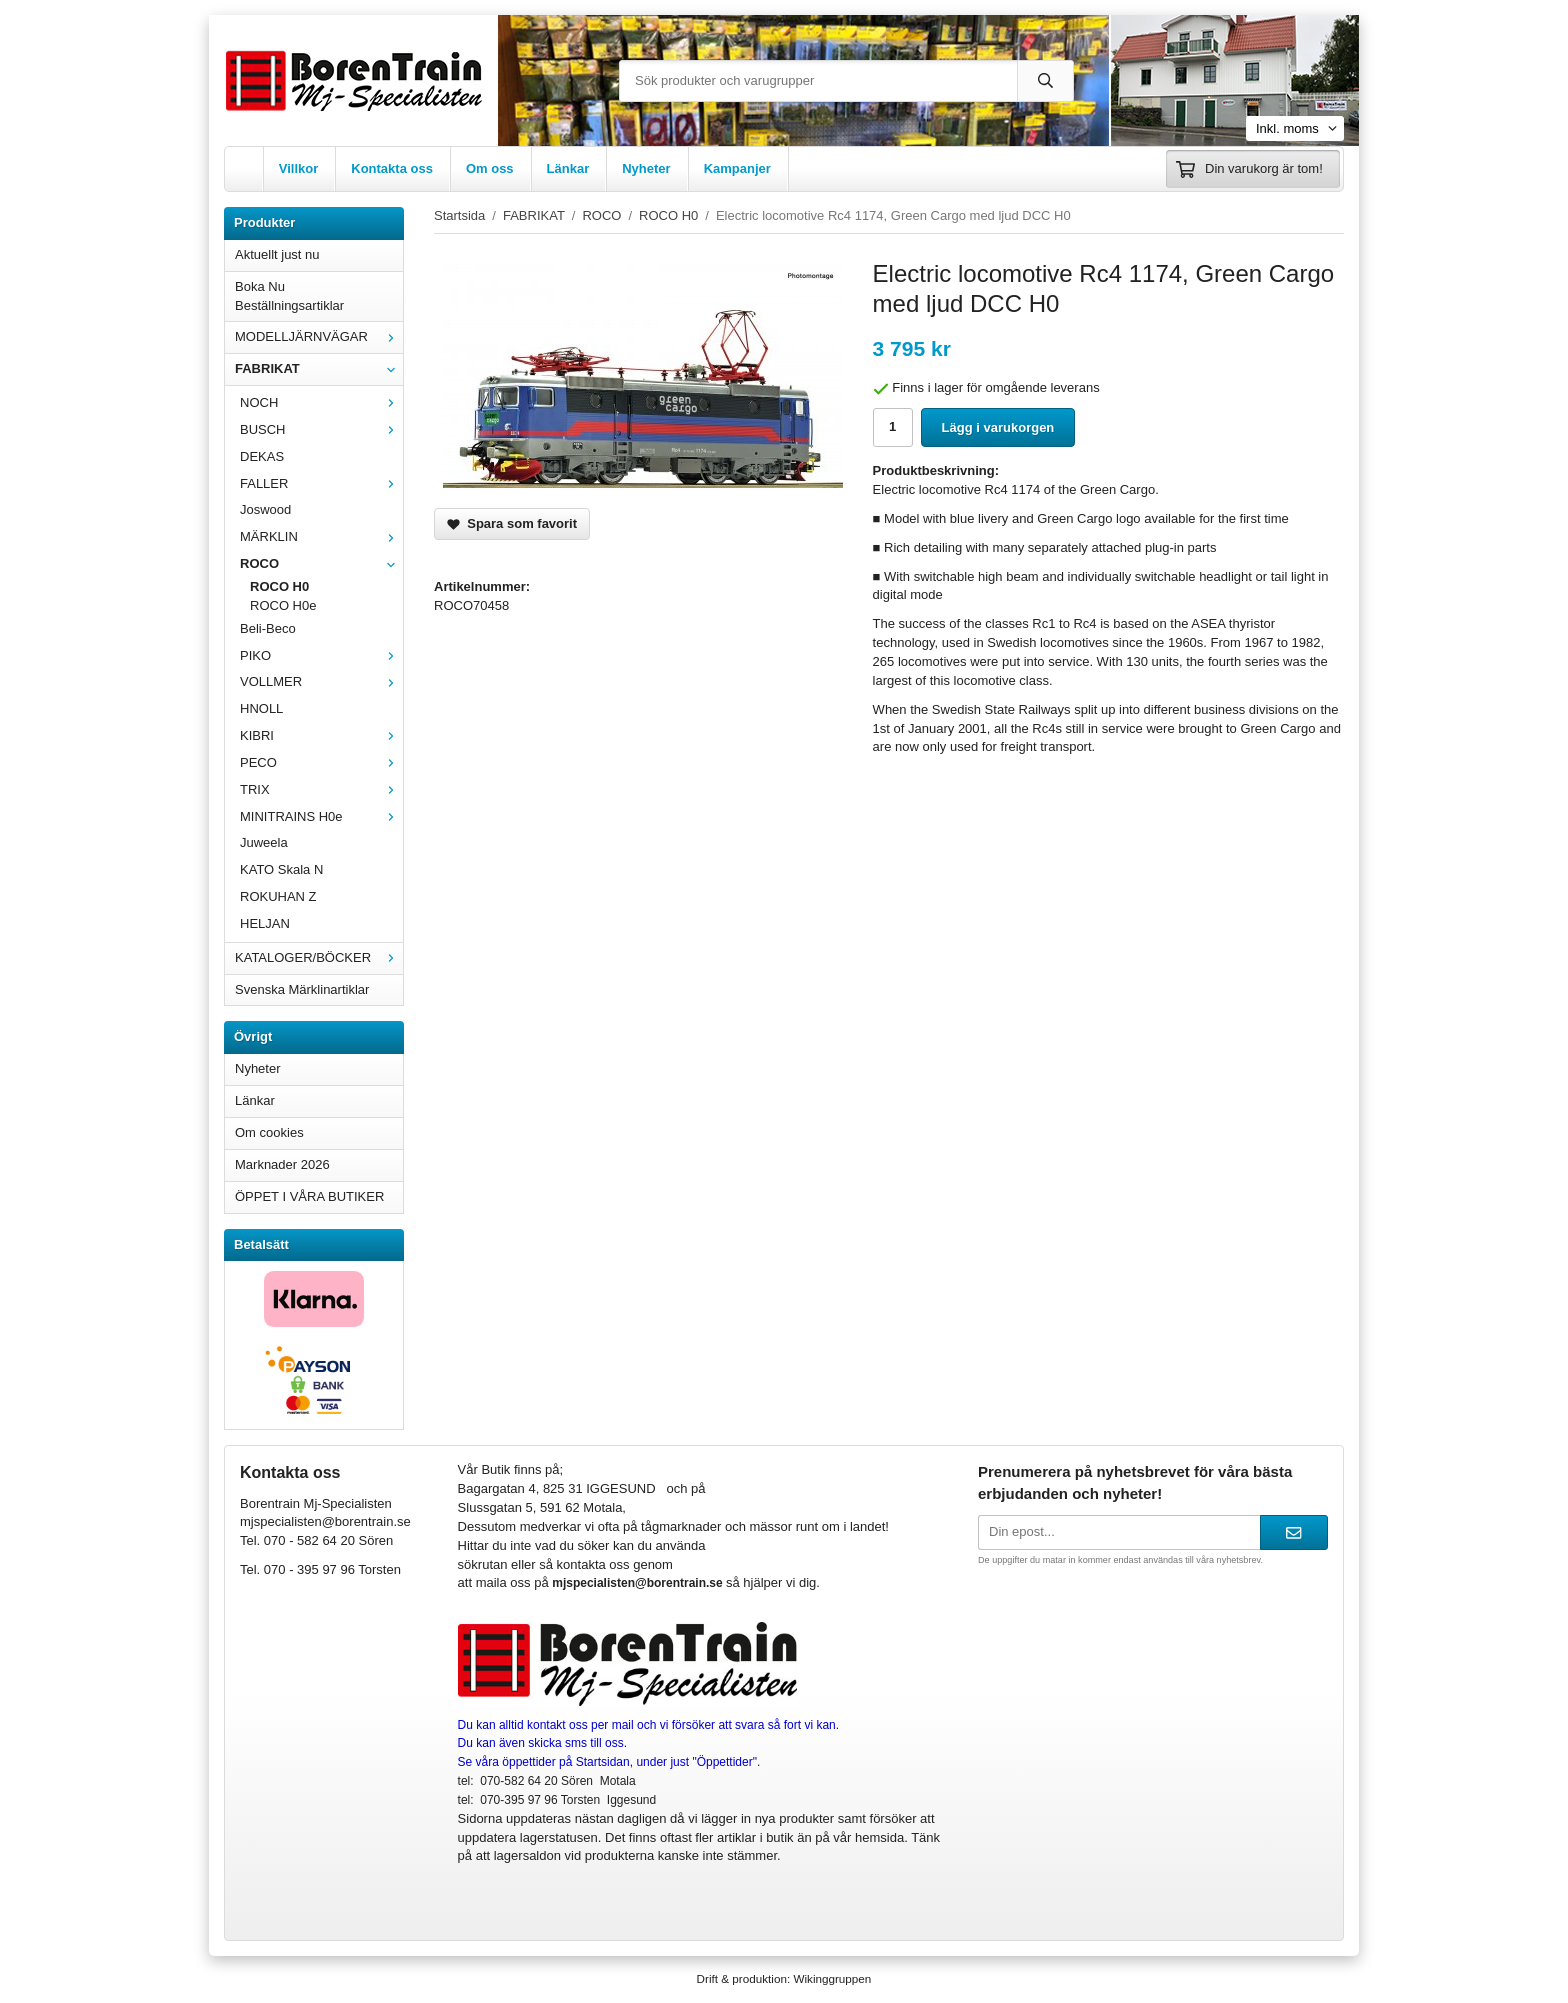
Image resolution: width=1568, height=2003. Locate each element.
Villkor (299, 168)
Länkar (568, 168)
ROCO (321, 563)
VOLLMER (321, 681)
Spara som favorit (512, 523)
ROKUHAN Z (278, 896)
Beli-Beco (268, 628)
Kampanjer (737, 168)
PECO (321, 762)
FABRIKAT (319, 368)
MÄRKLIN (321, 536)
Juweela (264, 842)
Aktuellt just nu (277, 254)
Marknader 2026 (282, 1164)
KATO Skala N (281, 869)
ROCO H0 (279, 586)
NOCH (321, 402)
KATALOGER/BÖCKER (319, 957)
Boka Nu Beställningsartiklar (289, 296)
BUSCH (321, 429)
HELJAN (265, 923)
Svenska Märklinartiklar (302, 989)
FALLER (321, 483)
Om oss (490, 168)
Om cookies (269, 1132)
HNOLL (261, 708)
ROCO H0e (283, 605)
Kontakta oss (392, 168)
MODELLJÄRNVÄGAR (319, 336)
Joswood (265, 509)
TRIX (321, 789)
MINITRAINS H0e (321, 816)
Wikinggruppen (832, 1978)
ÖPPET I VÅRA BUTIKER (309, 1196)
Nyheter (646, 168)
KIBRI (321, 735)
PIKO (321, 655)
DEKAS (262, 456)
